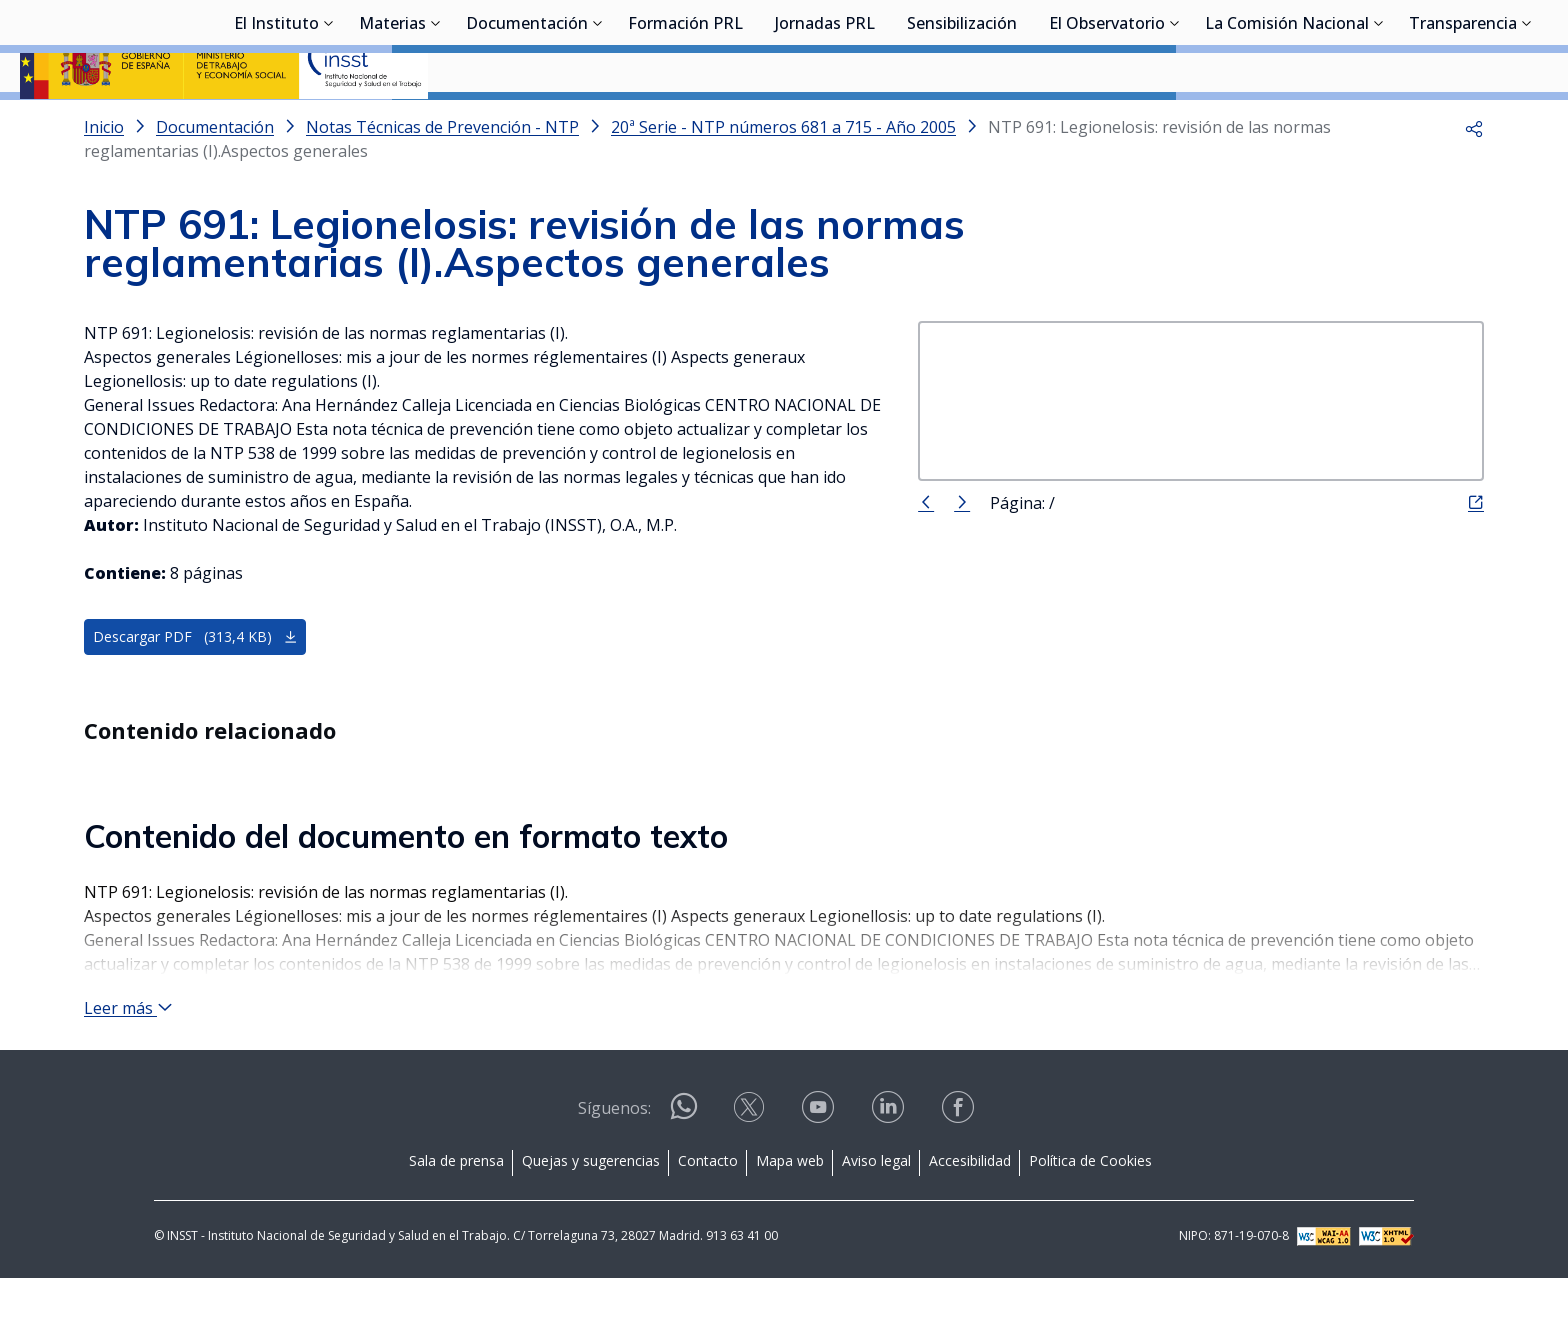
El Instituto (276, 125)
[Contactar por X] (751, 1166)
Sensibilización (962, 125)
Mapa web (790, 1213)
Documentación (527, 125)
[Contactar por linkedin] (890, 1166)
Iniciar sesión (1472, 45)
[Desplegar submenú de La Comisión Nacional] (1379, 123)
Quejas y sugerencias (591, 1213)
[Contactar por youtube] (820, 1166)
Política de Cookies (1090, 1213)
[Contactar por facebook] (960, 1166)
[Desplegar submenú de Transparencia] (1527, 123)
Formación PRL (685, 125)
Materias (392, 125)
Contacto (708, 1213)
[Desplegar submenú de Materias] (436, 123)
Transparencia (1463, 125)
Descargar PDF (195, 689)
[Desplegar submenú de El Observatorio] (1175, 123)
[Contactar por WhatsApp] (684, 1167)
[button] (1474, 180)
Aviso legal (876, 1213)
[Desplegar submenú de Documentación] (598, 123)
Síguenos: (614, 1161)
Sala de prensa (456, 1213)
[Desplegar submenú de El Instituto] (329, 123)
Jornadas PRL (825, 125)
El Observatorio (1107, 125)
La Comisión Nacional (1287, 125)
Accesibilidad (970, 1213)
